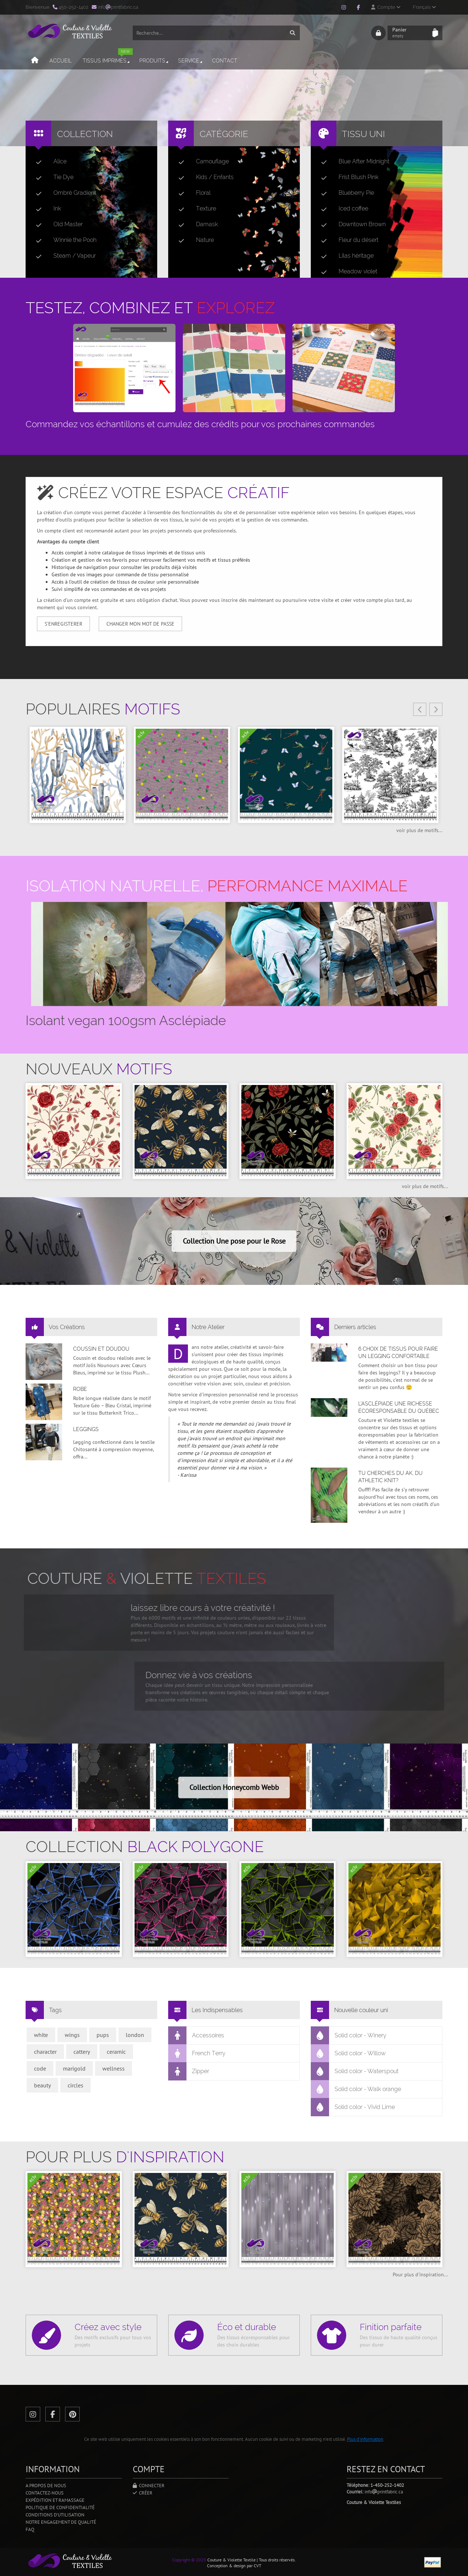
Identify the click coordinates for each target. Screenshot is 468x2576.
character (45, 2051)
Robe (80, 1389)
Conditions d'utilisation (55, 2515)
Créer (142, 2493)
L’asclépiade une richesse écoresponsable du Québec (398, 1407)
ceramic (116, 2051)
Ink (45, 209)
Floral (192, 193)
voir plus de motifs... (419, 830)
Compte (385, 7)
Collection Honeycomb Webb (234, 1787)
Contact (224, 61)
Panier (410, 32)
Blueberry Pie (344, 193)
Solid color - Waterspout (355, 2071)
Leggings (86, 1429)
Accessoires (196, 2035)
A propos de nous (46, 2485)
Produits (154, 61)
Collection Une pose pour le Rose (234, 1241)
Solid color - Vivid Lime (353, 2107)
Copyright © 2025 (189, 2559)
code (40, 2068)
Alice (48, 161)
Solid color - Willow (348, 2053)
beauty (42, 2085)
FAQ (30, 2529)
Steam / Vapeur (63, 256)
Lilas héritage (344, 256)
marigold (74, 2068)
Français (424, 7)
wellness (113, 2068)
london (135, 2034)
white (41, 2034)
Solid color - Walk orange (356, 2089)
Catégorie (224, 134)
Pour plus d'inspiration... (420, 2274)
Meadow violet (346, 271)
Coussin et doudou (101, 1349)
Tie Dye (51, 177)
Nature (193, 240)
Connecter (149, 2485)
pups (103, 2034)
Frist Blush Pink (346, 177)
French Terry (197, 2053)
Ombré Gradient (63, 193)
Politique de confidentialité (60, 2507)
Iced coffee (341, 209)
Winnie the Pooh (63, 240)
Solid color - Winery (348, 2035)
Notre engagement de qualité (61, 2522)
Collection (85, 134)
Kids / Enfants (203, 177)
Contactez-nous (45, 2493)
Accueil (60, 61)
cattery (81, 2051)
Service (190, 61)
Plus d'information (365, 2439)
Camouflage (201, 161)
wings (72, 2034)
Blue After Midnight (352, 161)
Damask (195, 224)
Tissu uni (363, 134)
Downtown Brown (350, 224)
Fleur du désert (346, 240)
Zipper (189, 2071)
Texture (194, 209)
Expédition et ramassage (55, 2500)
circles (75, 2085)
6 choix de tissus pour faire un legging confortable (398, 1352)
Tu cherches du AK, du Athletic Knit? (390, 1476)
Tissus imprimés (108, 57)
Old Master (56, 224)
